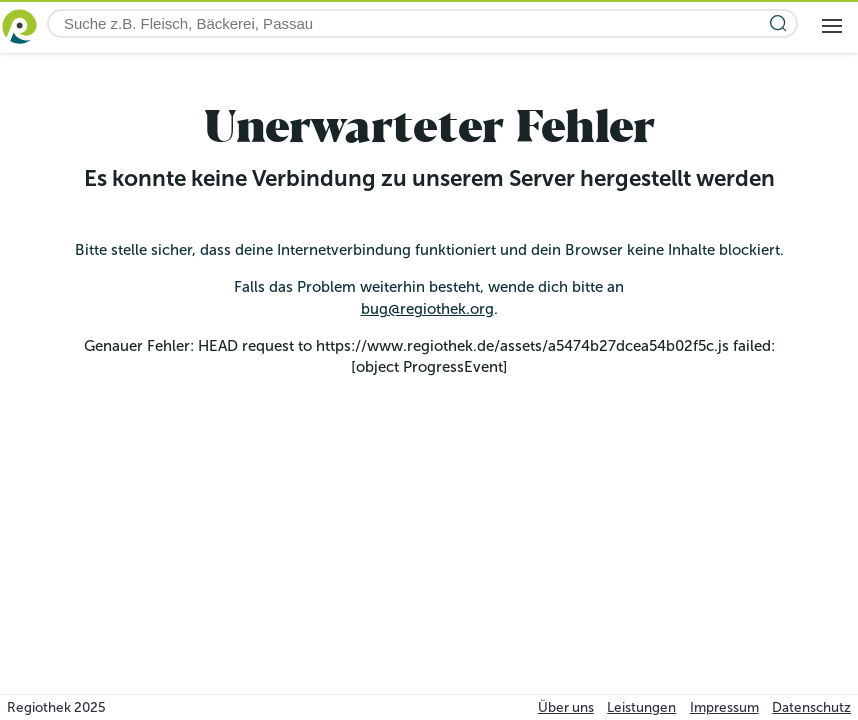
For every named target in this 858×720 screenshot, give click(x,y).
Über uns (566, 707)
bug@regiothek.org (427, 309)
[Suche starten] (778, 23)
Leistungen (641, 707)
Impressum (724, 707)
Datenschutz (811, 707)
